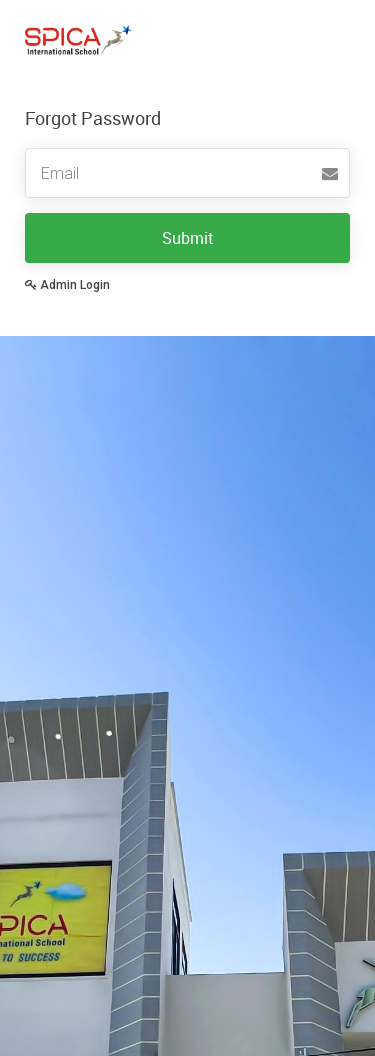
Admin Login (67, 285)
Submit (188, 238)
